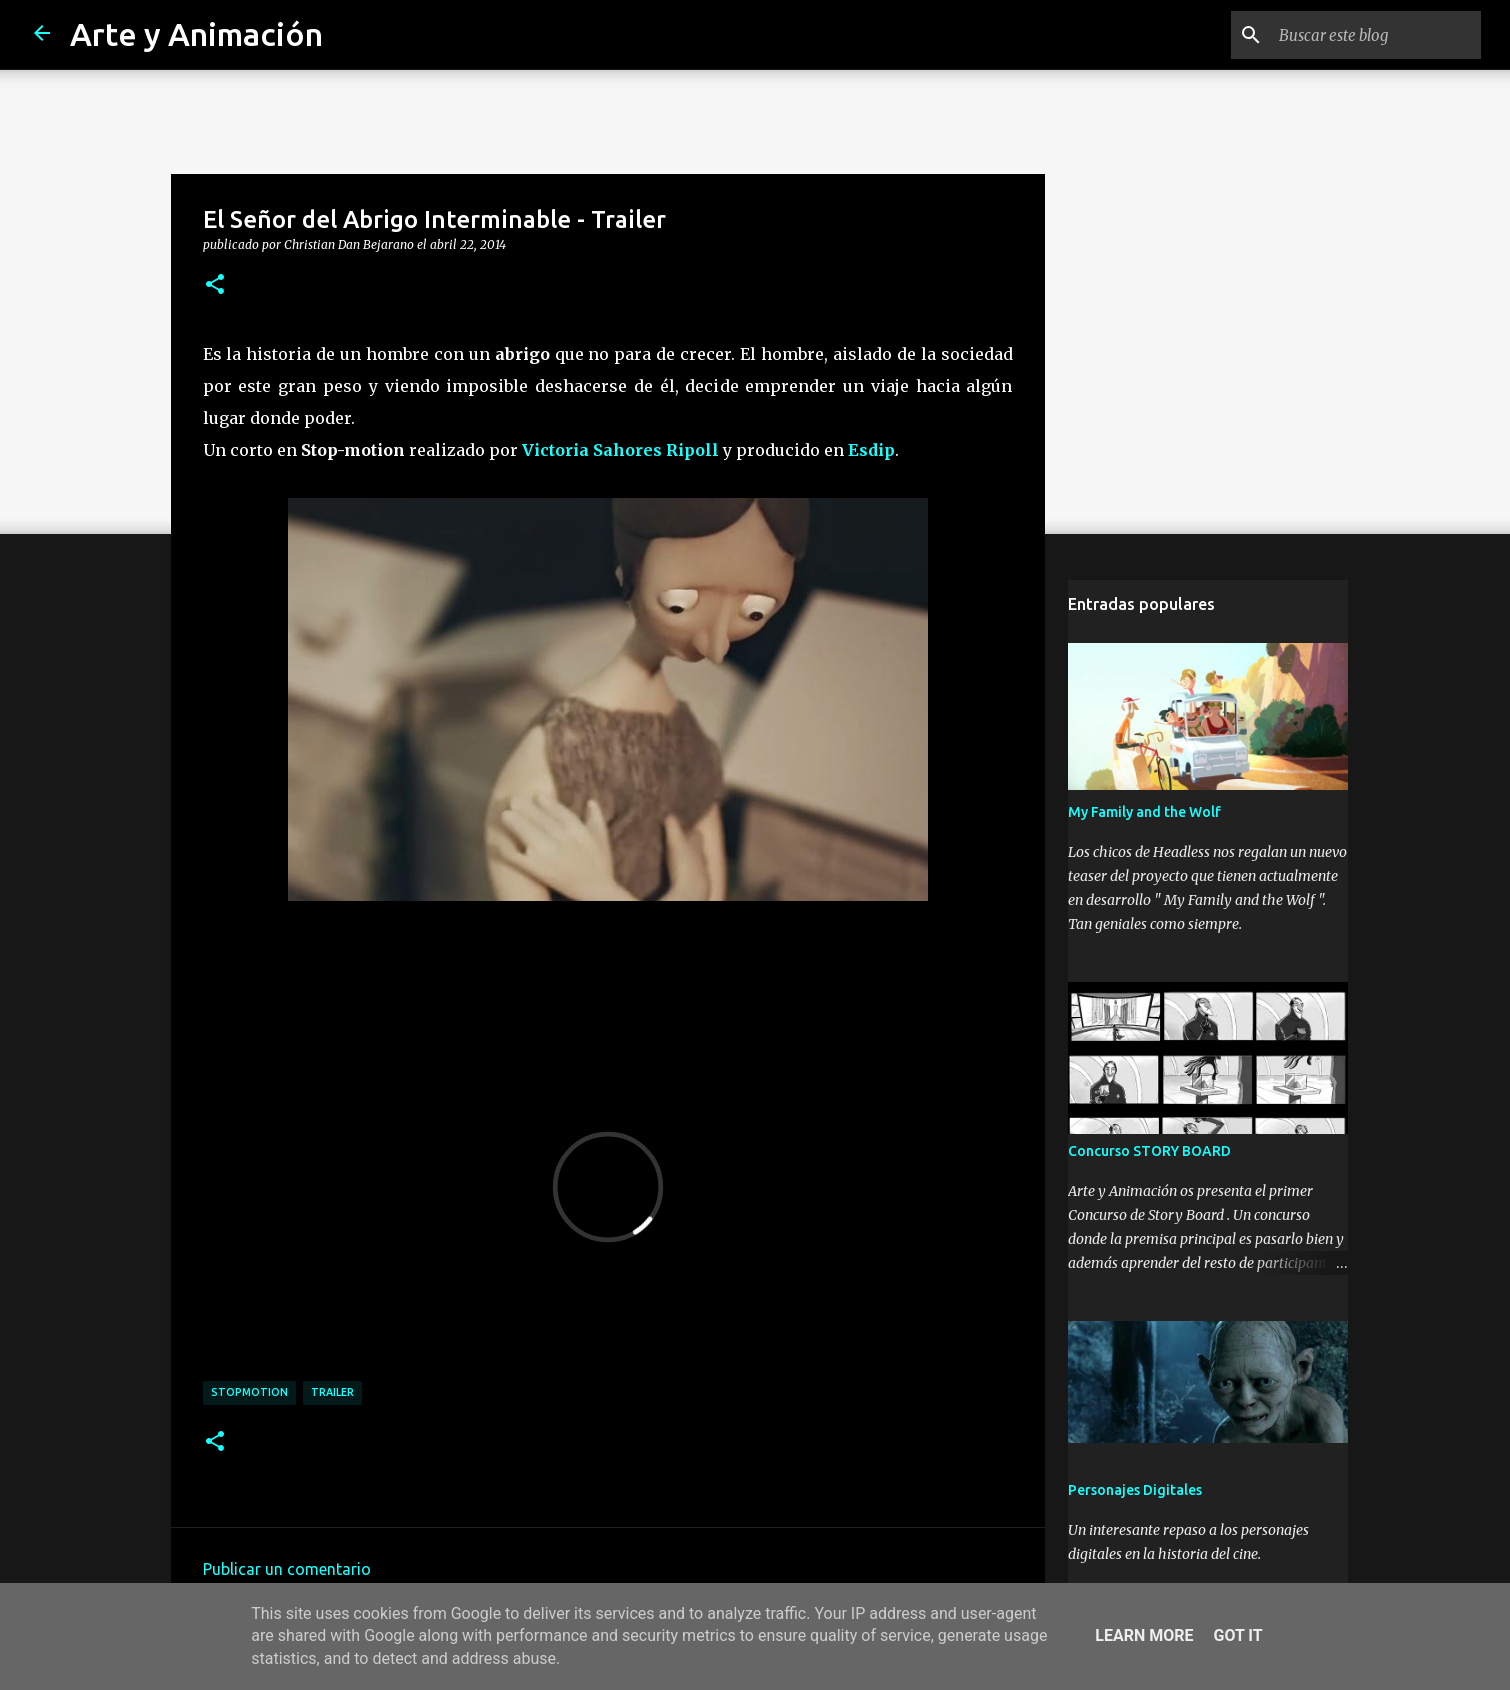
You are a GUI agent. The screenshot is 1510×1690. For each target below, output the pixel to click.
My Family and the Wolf (1144, 812)
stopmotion (249, 1392)
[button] (215, 285)
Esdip (871, 450)
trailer (332, 1392)
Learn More (1144, 1635)
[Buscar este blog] (1376, 35)
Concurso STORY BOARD (1149, 1151)
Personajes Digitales (1135, 1490)
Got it (1237, 1635)
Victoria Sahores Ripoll (622, 450)
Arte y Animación (196, 34)
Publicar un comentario (287, 1569)
